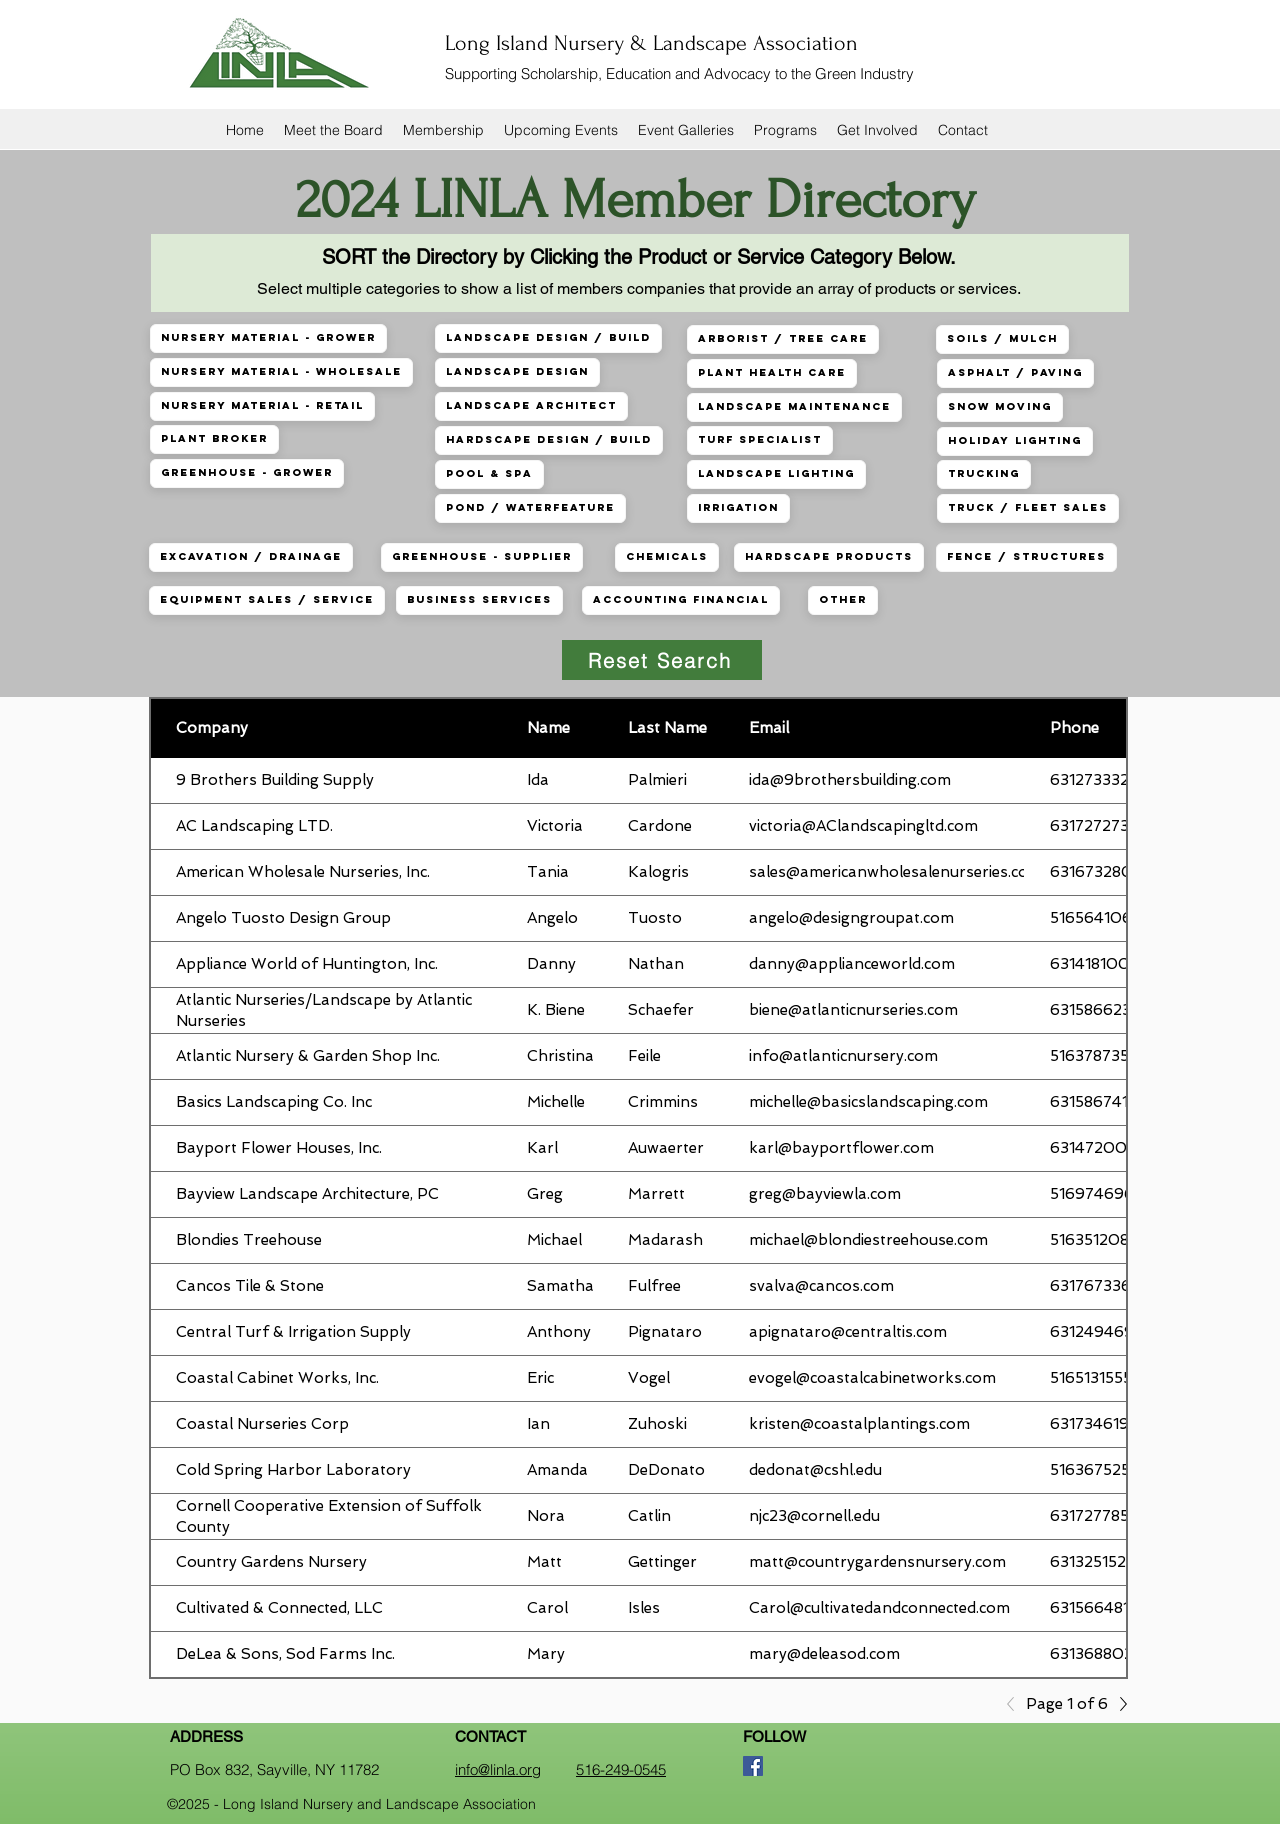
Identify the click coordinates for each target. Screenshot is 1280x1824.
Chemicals (666, 556)
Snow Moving (999, 406)
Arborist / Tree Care (782, 338)
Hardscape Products (828, 556)
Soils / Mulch (1002, 338)
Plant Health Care (771, 372)
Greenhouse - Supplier (481, 556)
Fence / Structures (1026, 556)
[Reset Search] (662, 660)
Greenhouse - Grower (246, 472)
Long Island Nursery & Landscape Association (651, 43)
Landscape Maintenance (794, 406)
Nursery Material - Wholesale (281, 371)
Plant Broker (214, 438)
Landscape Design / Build (548, 337)
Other (842, 599)
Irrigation (738, 507)
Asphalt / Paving (1015, 372)
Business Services (479, 599)
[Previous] (1016, 1704)
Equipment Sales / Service (266, 599)
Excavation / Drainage (250, 556)
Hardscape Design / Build (548, 439)
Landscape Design (517, 371)
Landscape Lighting (776, 473)
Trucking (983, 473)
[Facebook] (753, 1766)
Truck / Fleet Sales (1027, 507)
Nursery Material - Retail (262, 405)
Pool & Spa (489, 473)
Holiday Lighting (1014, 440)
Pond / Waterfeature (530, 507)
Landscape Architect (531, 405)
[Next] (1118, 1704)
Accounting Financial (680, 599)
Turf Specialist (759, 439)
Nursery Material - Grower (268, 337)
